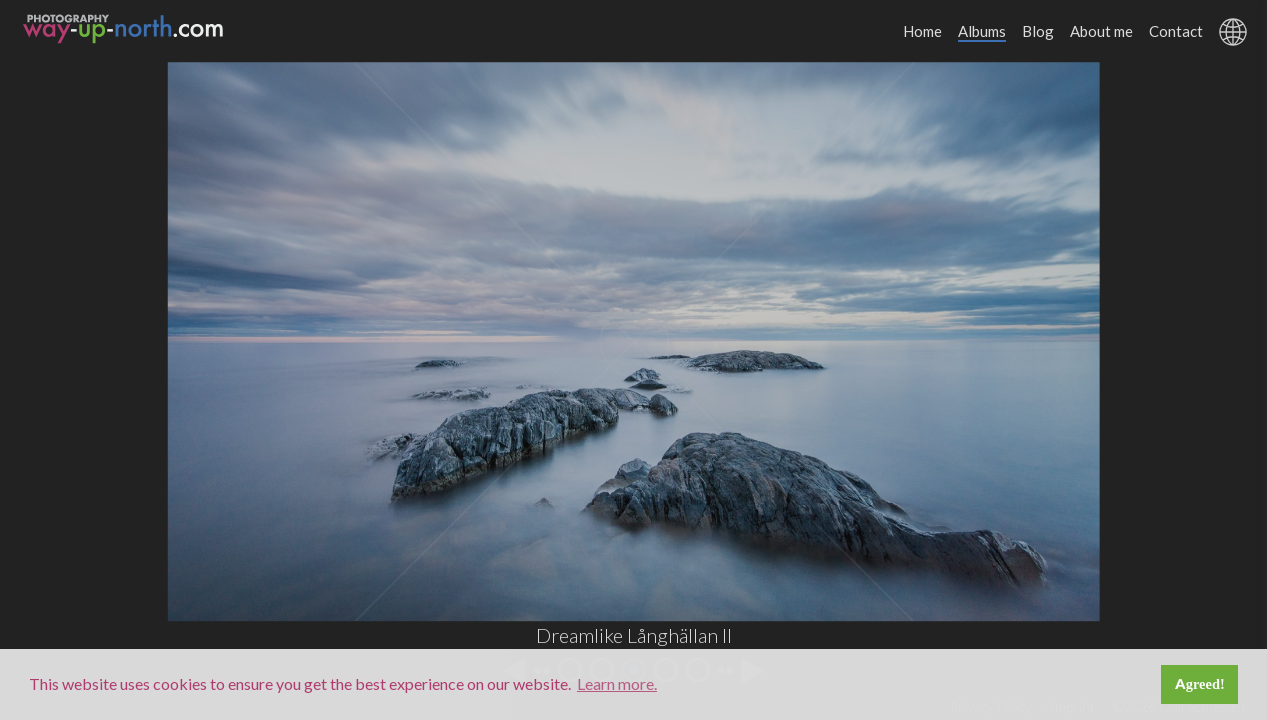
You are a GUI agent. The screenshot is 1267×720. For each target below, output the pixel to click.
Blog (1038, 31)
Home (922, 31)
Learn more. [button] (617, 683)
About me (1101, 31)
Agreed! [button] (1200, 683)
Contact (1176, 31)
